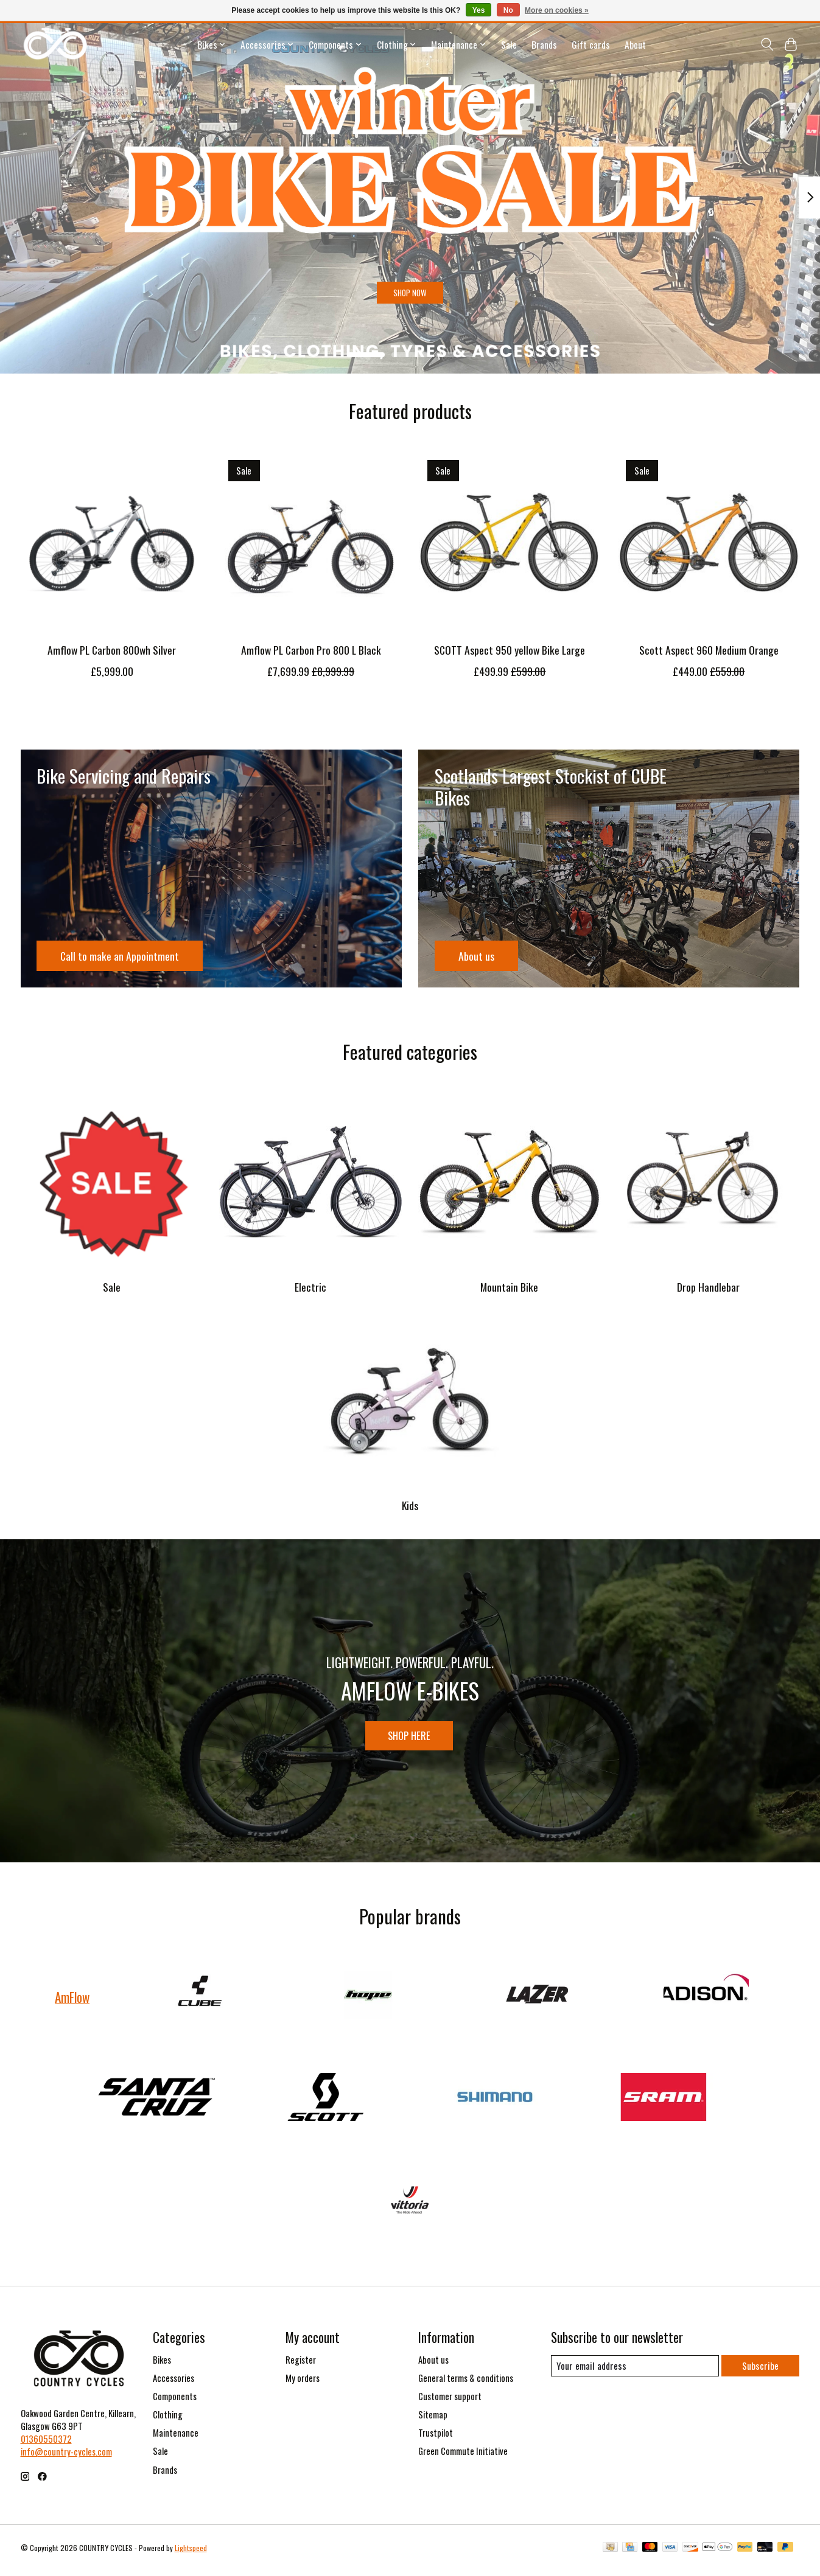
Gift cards (591, 44)
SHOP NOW (410, 286)
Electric (310, 1287)
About (635, 44)
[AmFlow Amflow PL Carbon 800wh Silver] (112, 542)
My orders (303, 2383)
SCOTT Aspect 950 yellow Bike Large (509, 650)
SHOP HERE (410, 1737)
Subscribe (760, 2371)
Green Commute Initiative (463, 2456)
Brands (544, 44)
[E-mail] (634, 2372)
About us (433, 2364)
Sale (509, 44)
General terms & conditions (465, 2383)
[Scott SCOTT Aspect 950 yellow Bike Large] (509, 542)
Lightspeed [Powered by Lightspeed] (191, 2553)
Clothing (168, 2420)
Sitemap (432, 2420)
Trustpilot (435, 2438)
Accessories (173, 2383)
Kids (410, 1505)
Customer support (450, 2401)
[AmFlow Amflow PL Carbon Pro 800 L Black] (310, 542)
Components (175, 2401)
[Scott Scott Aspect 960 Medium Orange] (708, 542)
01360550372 (46, 2444)
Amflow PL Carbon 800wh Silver (111, 650)
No (508, 10)
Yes (478, 10)
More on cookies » (557, 10)
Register (301, 2364)
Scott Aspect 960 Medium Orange (708, 650)
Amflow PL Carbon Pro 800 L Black (310, 650)
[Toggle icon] (767, 44)
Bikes (162, 2364)
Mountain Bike (509, 1287)
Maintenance (175, 2438)
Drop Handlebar (708, 1287)
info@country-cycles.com (66, 2457)
